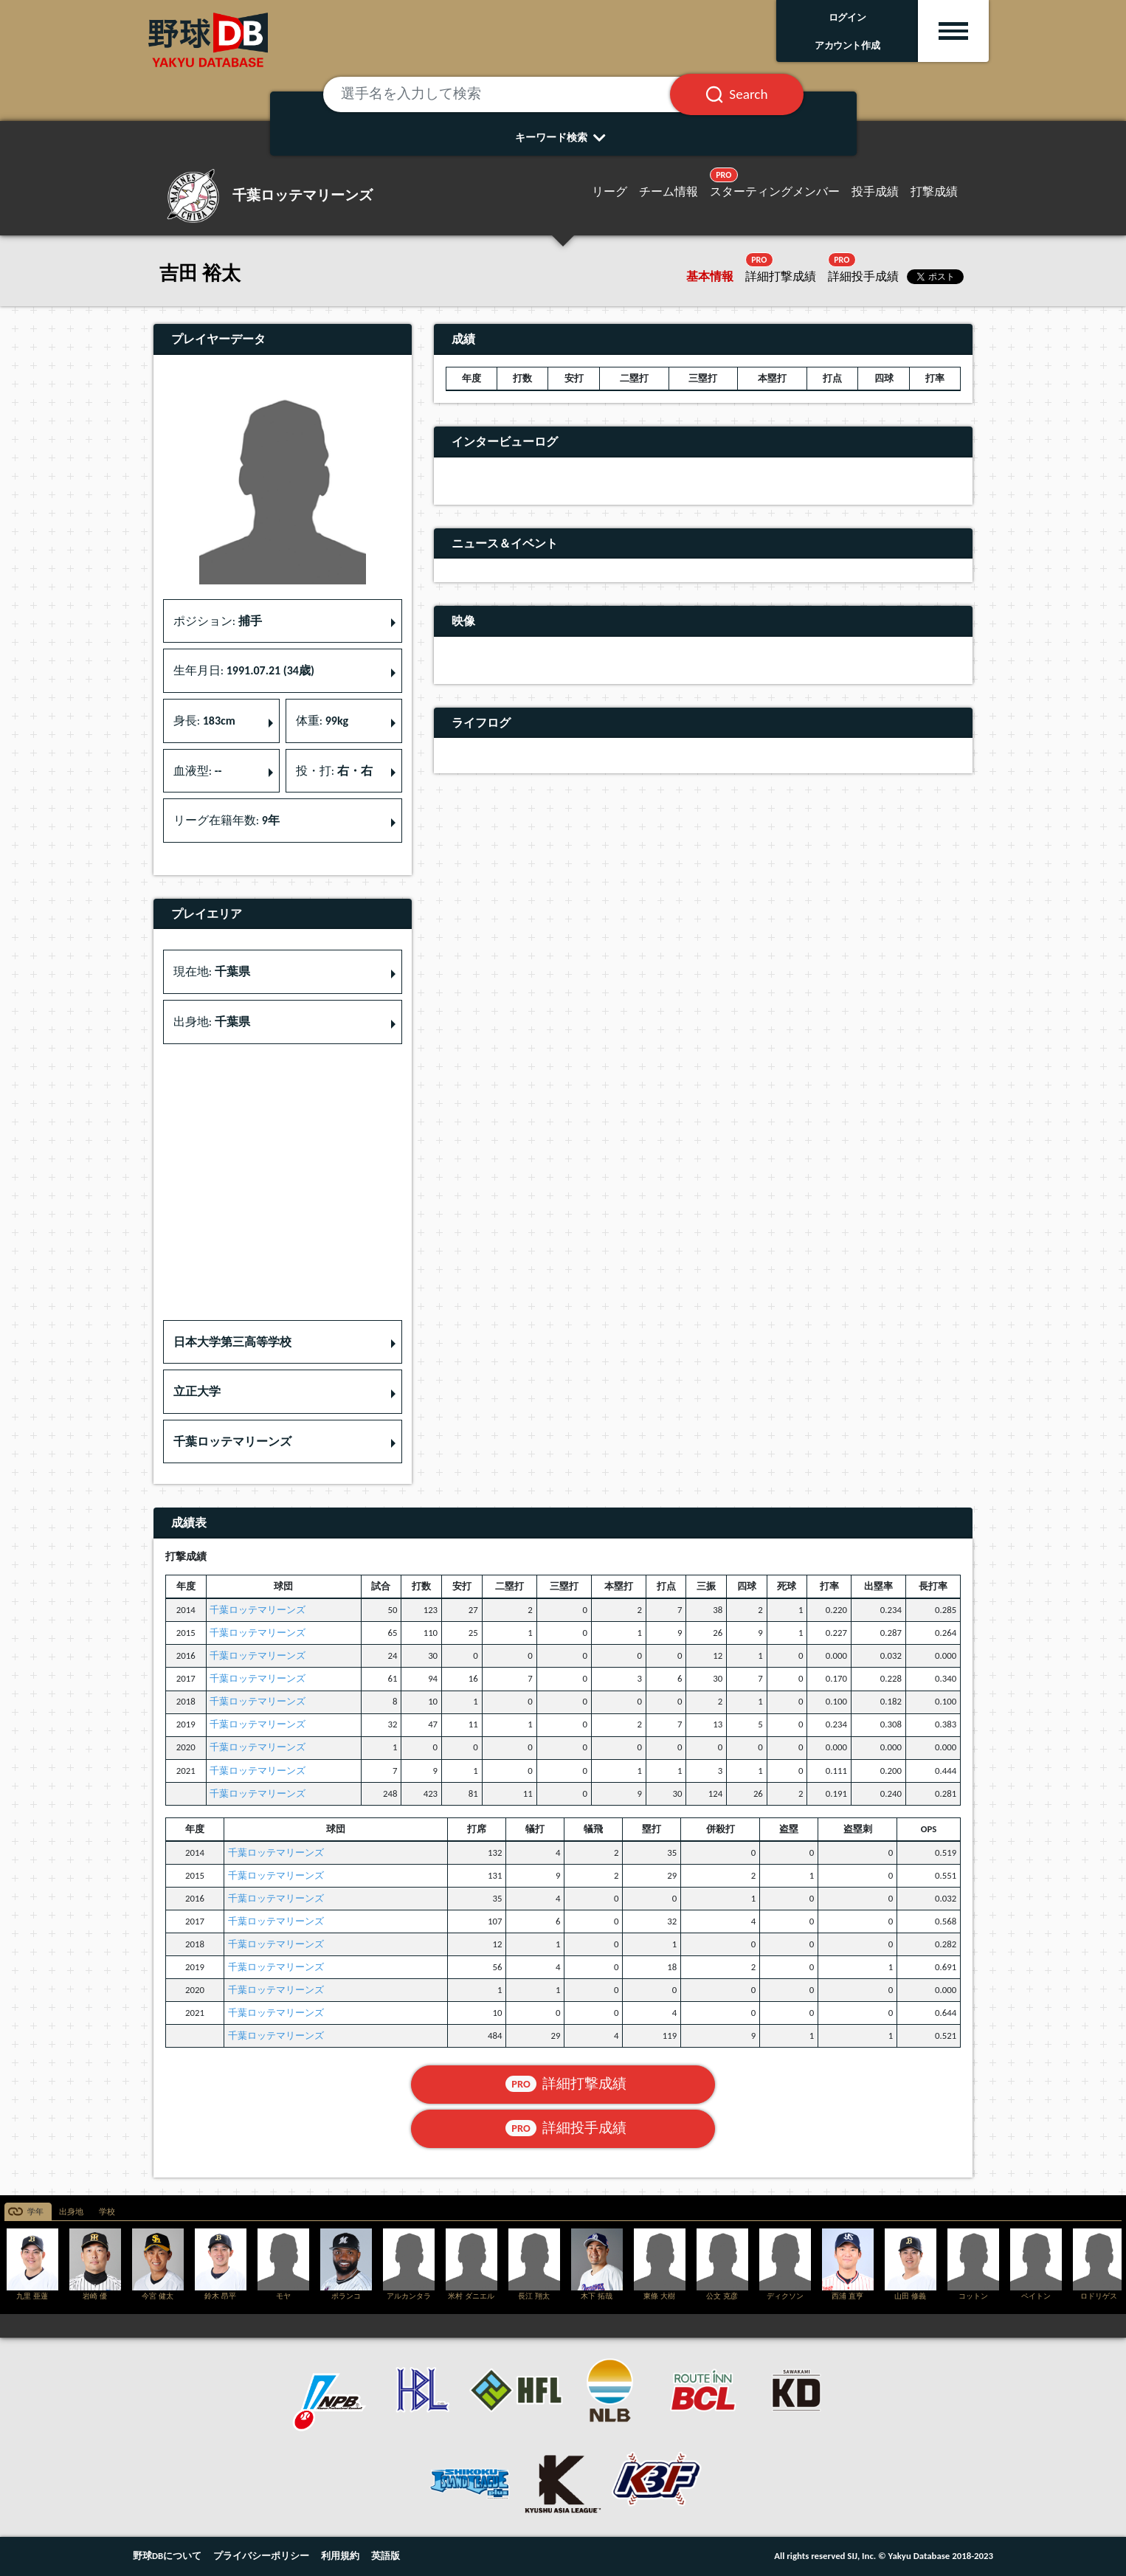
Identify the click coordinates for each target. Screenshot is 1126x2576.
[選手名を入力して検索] (515, 94)
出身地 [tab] (71, 2212)
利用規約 (340, 2555)
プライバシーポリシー (261, 2555)
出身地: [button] (211, 1022)
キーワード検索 (563, 137)
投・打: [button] (334, 771)
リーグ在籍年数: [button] (226, 820)
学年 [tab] (35, 2212)
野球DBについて (167, 2555)
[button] (282, 1342)
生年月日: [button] (243, 670)
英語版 (385, 2555)
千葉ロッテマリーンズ (257, 1609)
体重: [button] (322, 721)
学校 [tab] (107, 2212)
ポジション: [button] (217, 621)
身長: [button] (204, 721)
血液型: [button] (197, 771)
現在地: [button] (211, 971)
